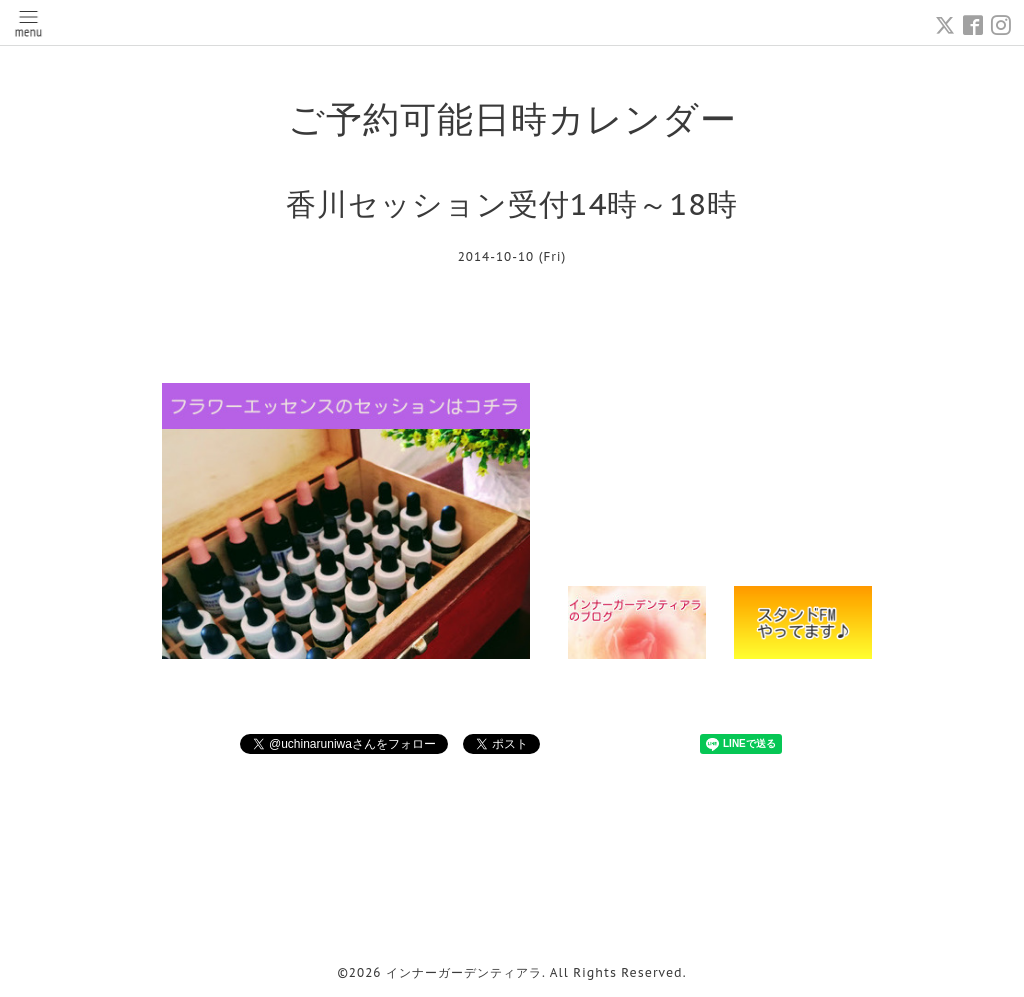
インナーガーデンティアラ (464, 972)
